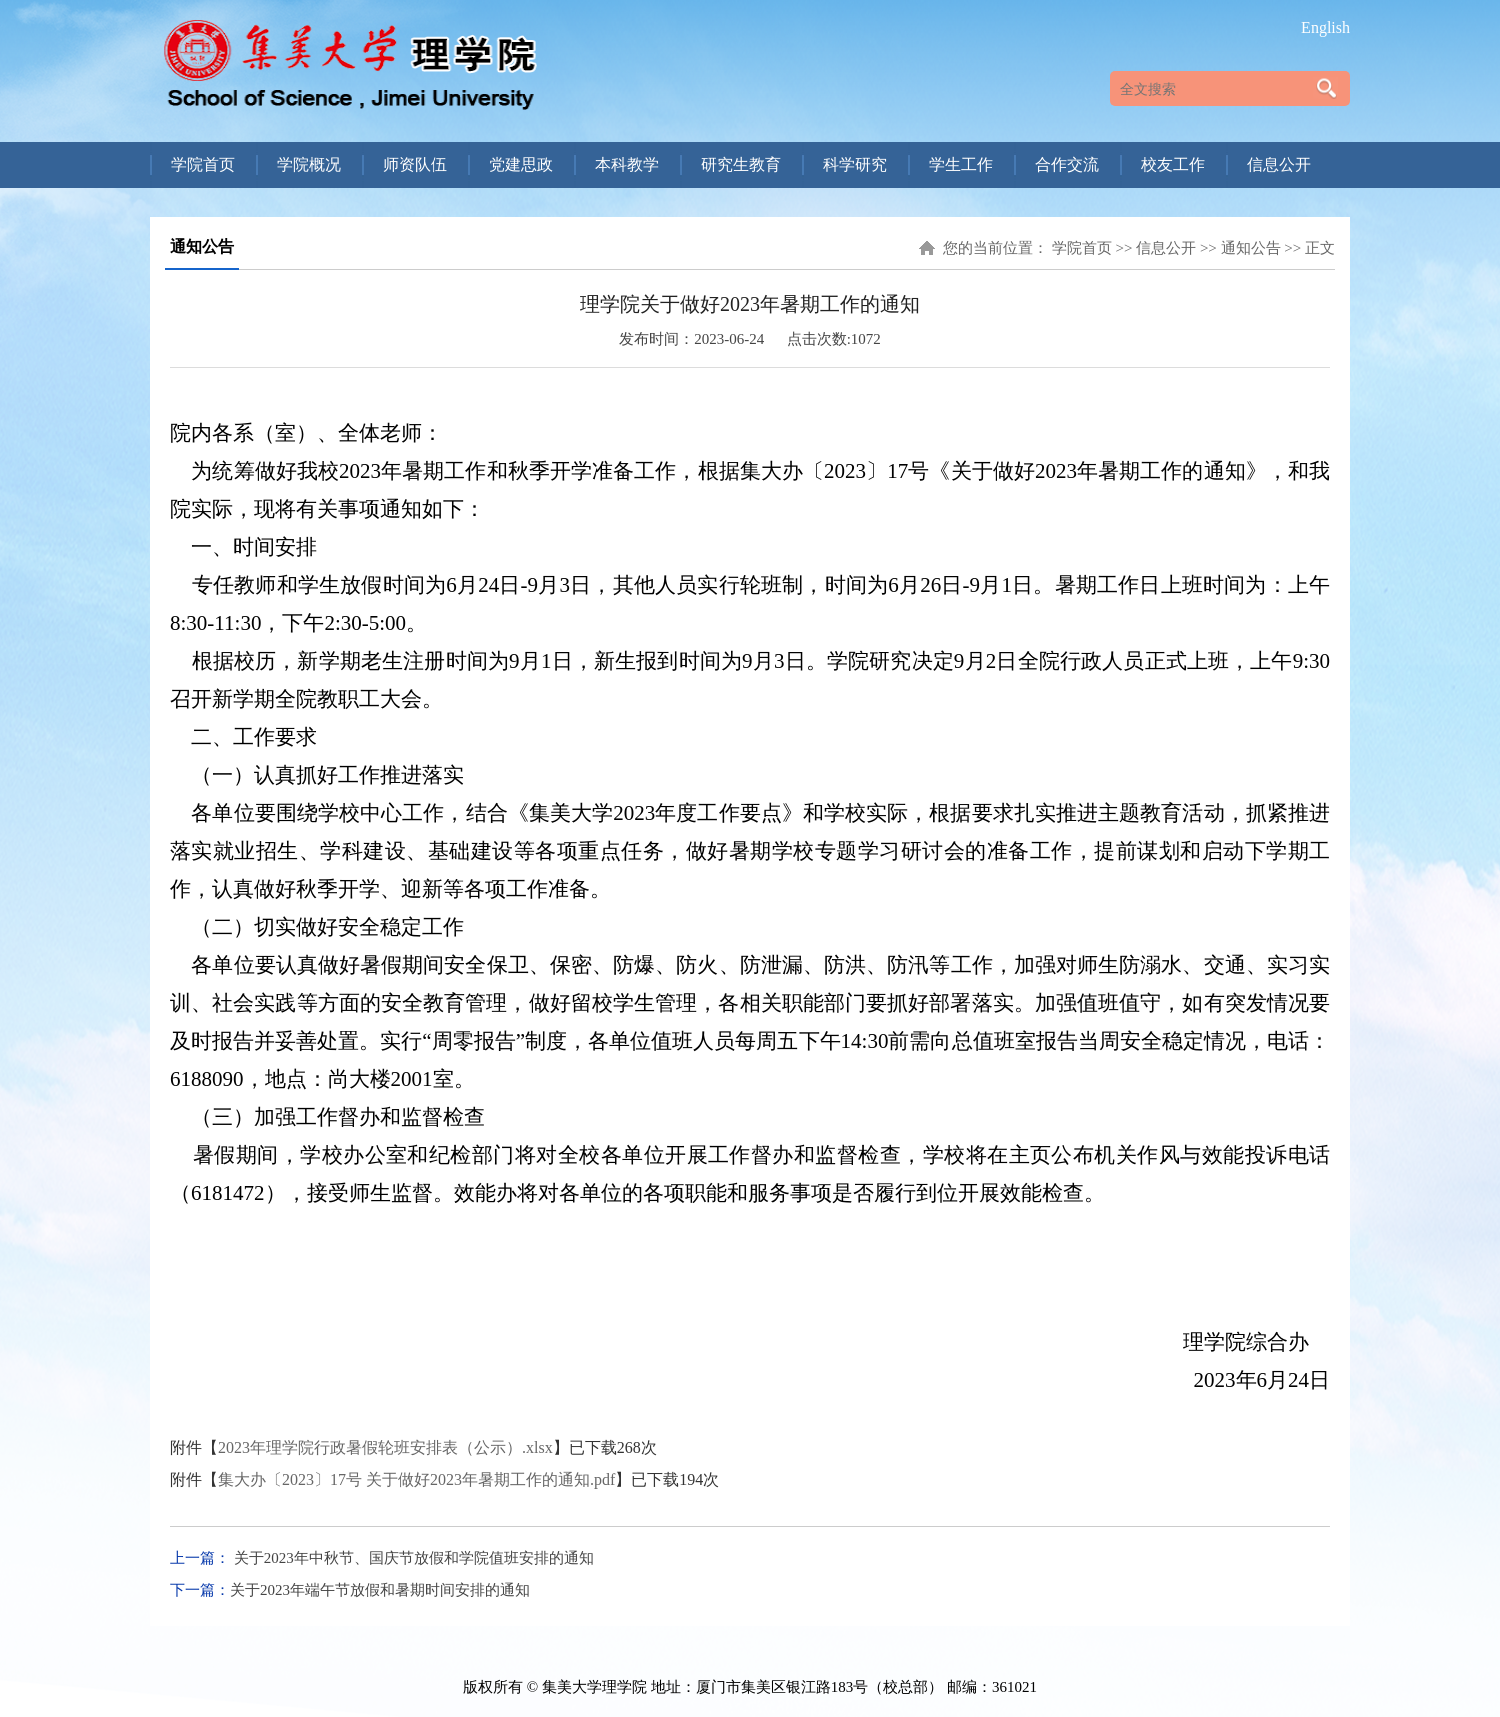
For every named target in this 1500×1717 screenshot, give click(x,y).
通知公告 (1251, 248)
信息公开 (1166, 248)
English (1325, 27)
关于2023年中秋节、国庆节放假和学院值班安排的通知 (412, 1558)
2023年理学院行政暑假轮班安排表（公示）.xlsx (385, 1447)
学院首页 (1082, 248)
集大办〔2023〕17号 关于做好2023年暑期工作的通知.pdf (416, 1479)
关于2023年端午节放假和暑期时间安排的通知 (380, 1590)
